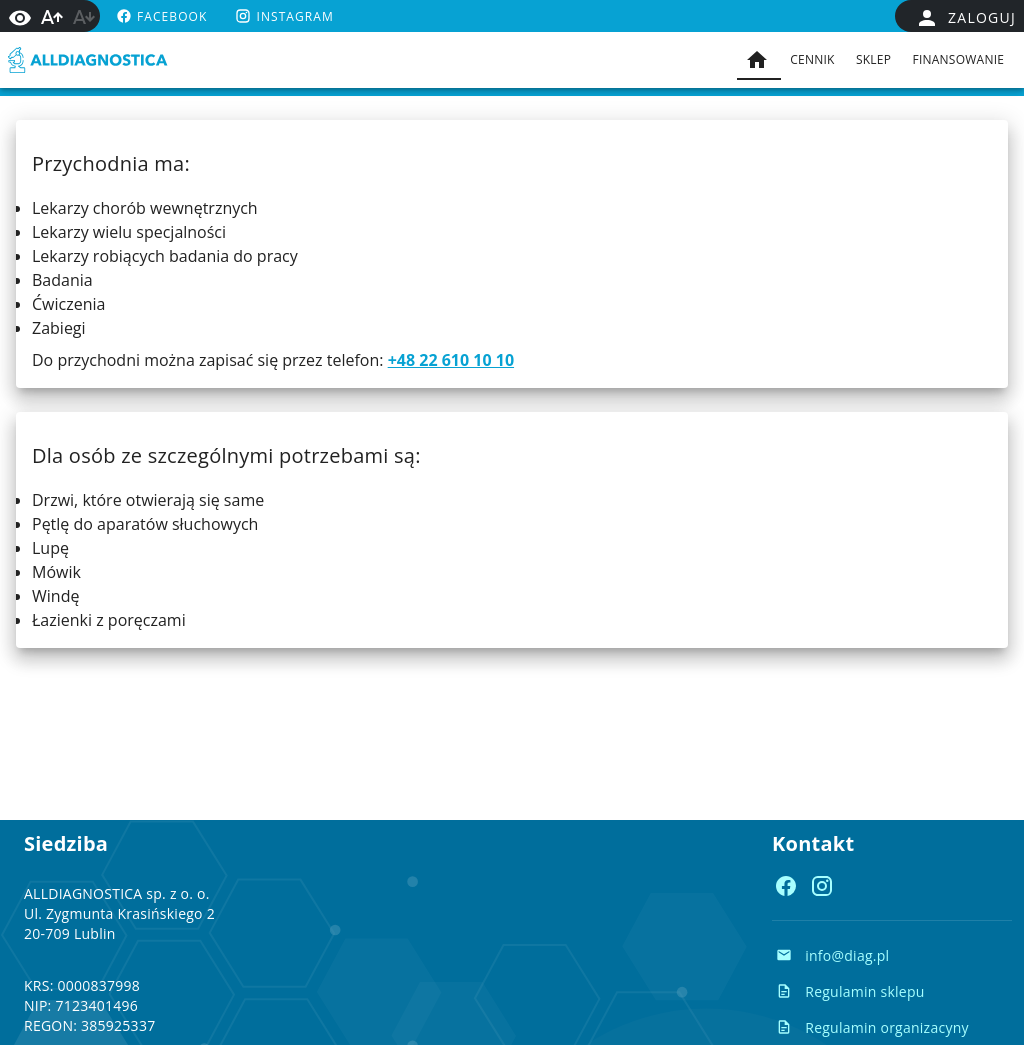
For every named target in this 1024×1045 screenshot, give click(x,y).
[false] (965, 18)
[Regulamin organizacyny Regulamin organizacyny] (872, 1027)
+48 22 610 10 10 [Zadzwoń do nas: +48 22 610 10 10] (451, 360)
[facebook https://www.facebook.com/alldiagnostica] (159, 16)
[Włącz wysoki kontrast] (20, 16)
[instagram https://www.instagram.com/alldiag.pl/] (282, 16)
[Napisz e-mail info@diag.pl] (832, 955)
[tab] (759, 60)
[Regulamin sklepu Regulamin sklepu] (850, 991)
